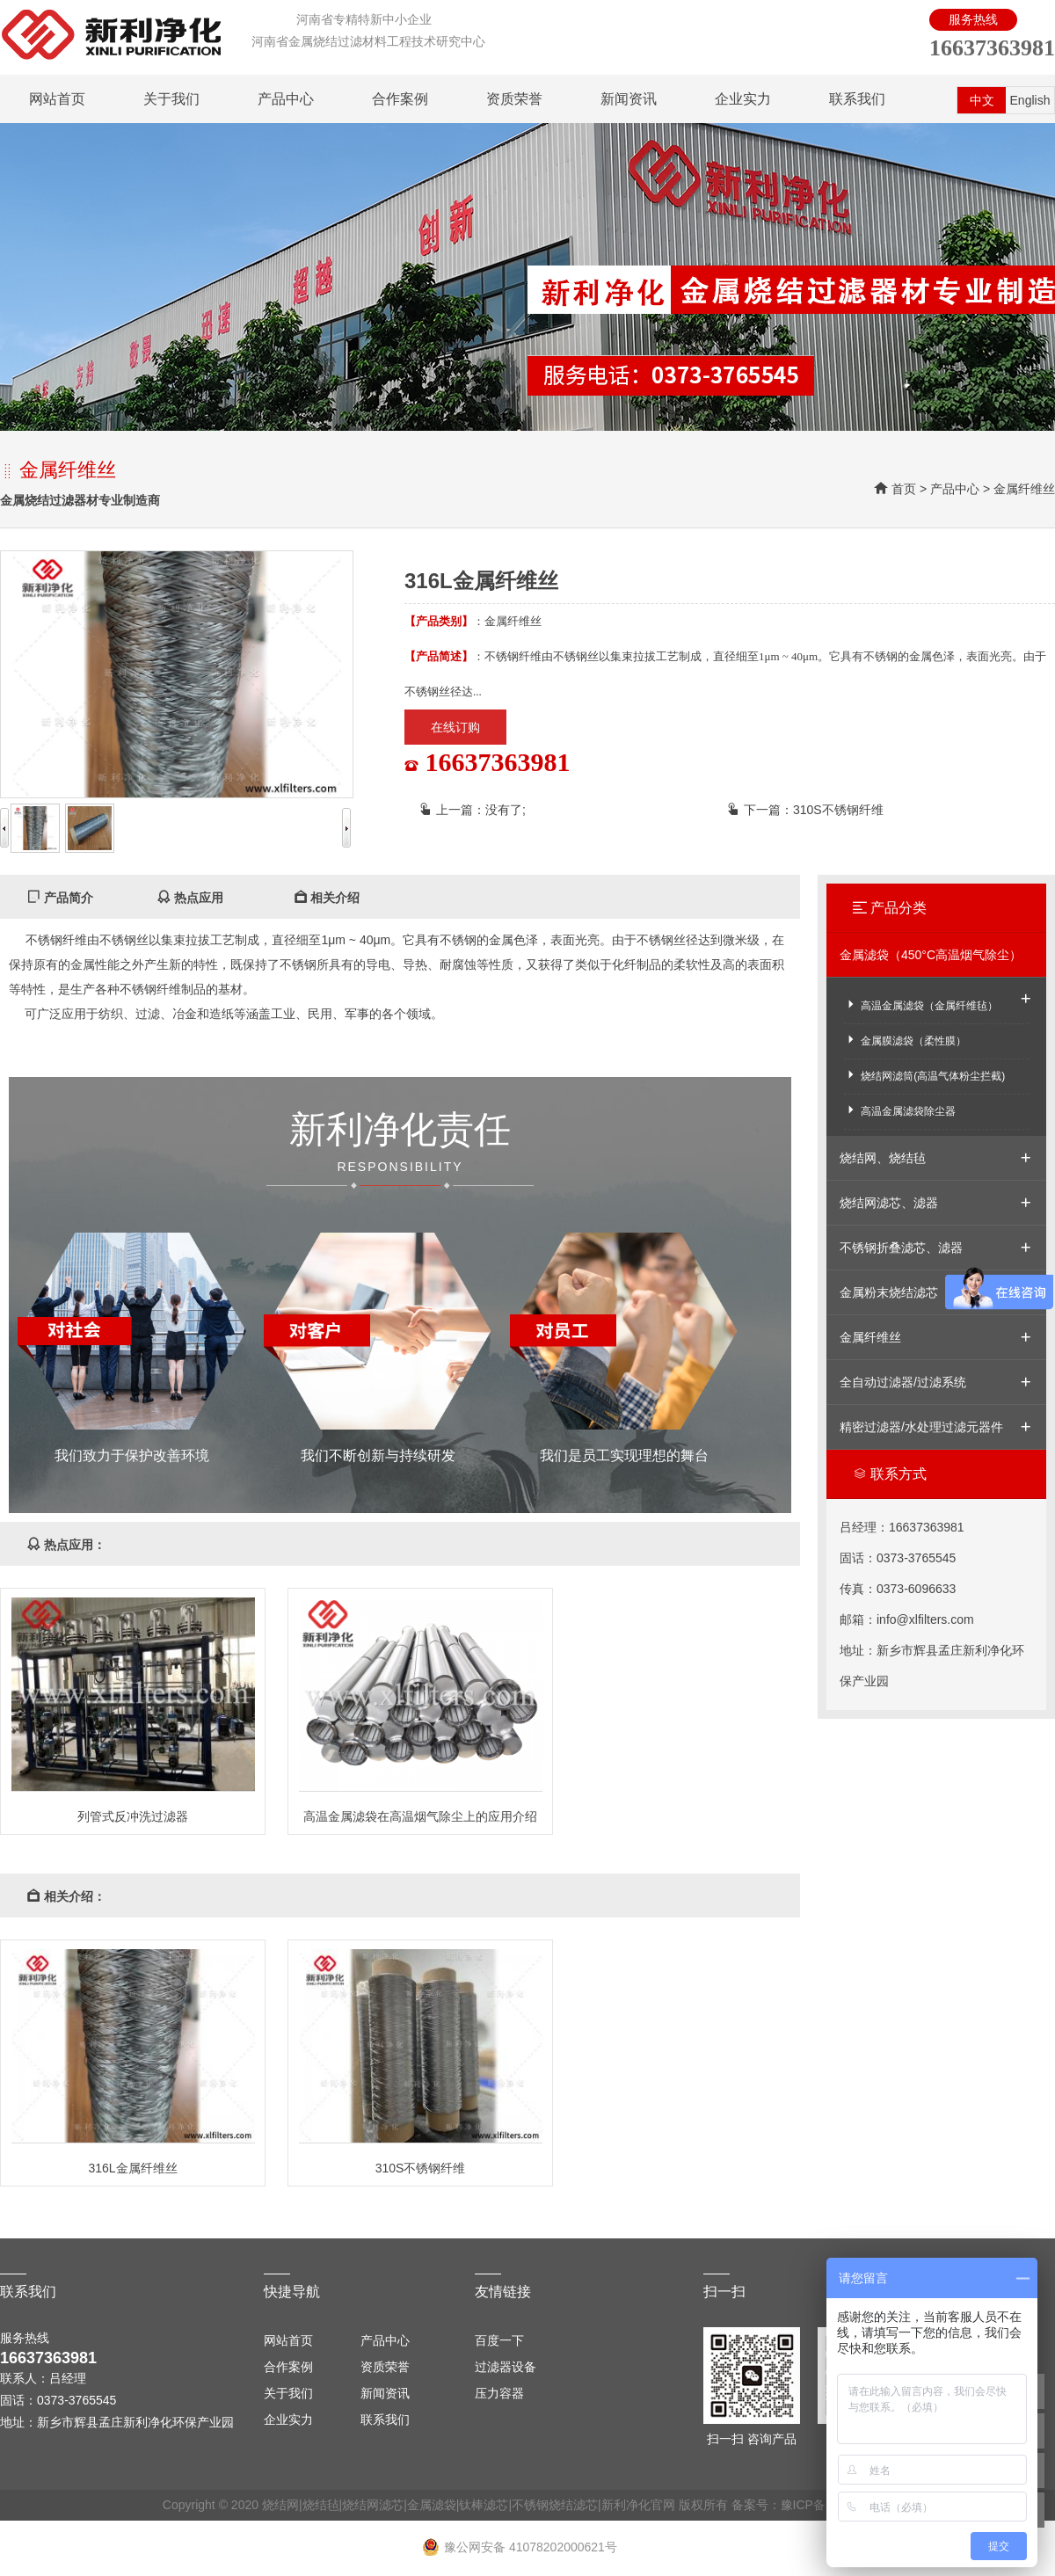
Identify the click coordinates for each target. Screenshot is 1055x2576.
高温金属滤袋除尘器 (900, 1109)
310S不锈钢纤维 (838, 810)
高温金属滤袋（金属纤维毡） (921, 1004)
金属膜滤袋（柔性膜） (905, 1039)
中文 (982, 100)
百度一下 (499, 2340)
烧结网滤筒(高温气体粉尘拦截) (924, 1074)
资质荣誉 (514, 98)
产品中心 (286, 98)
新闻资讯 (628, 98)
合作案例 (400, 98)
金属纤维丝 (1024, 489)
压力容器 (499, 2393)
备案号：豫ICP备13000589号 (812, 2505)
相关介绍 (327, 898)
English (1030, 100)
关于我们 (171, 98)
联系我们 (857, 98)
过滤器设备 (505, 2367)
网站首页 (57, 98)
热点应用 (189, 898)
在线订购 (455, 727)
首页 (903, 489)
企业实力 (743, 98)
